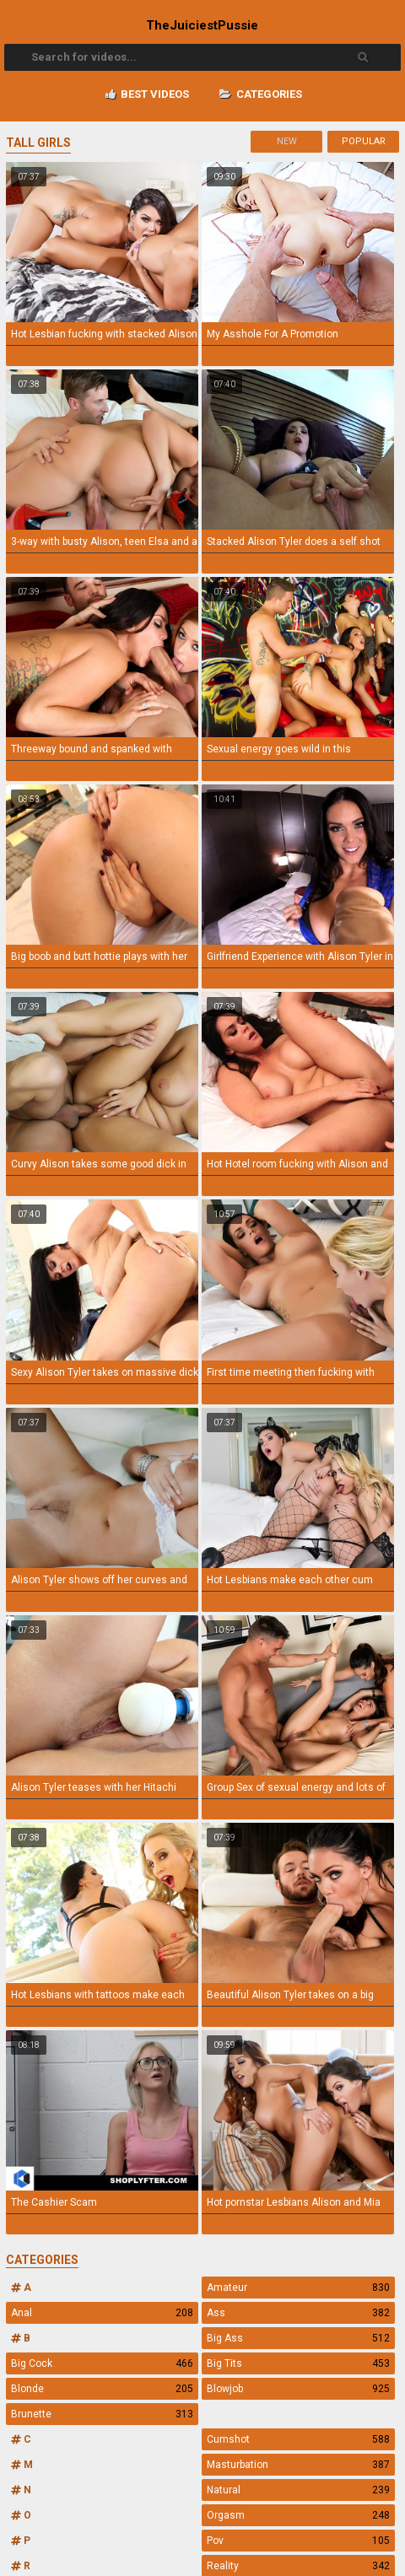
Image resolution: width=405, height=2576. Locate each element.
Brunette (102, 2414)
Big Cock (102, 2363)
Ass (298, 2313)
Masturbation (298, 2465)
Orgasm (298, 2515)
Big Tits (298, 2363)
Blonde (102, 2389)
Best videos (147, 94)
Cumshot (298, 2439)
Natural (298, 2490)
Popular (364, 141)
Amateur (298, 2287)
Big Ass (298, 2338)
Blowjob (298, 2389)
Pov (298, 2540)
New (287, 141)
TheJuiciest (202, 25)
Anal (102, 2313)
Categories (260, 94)
